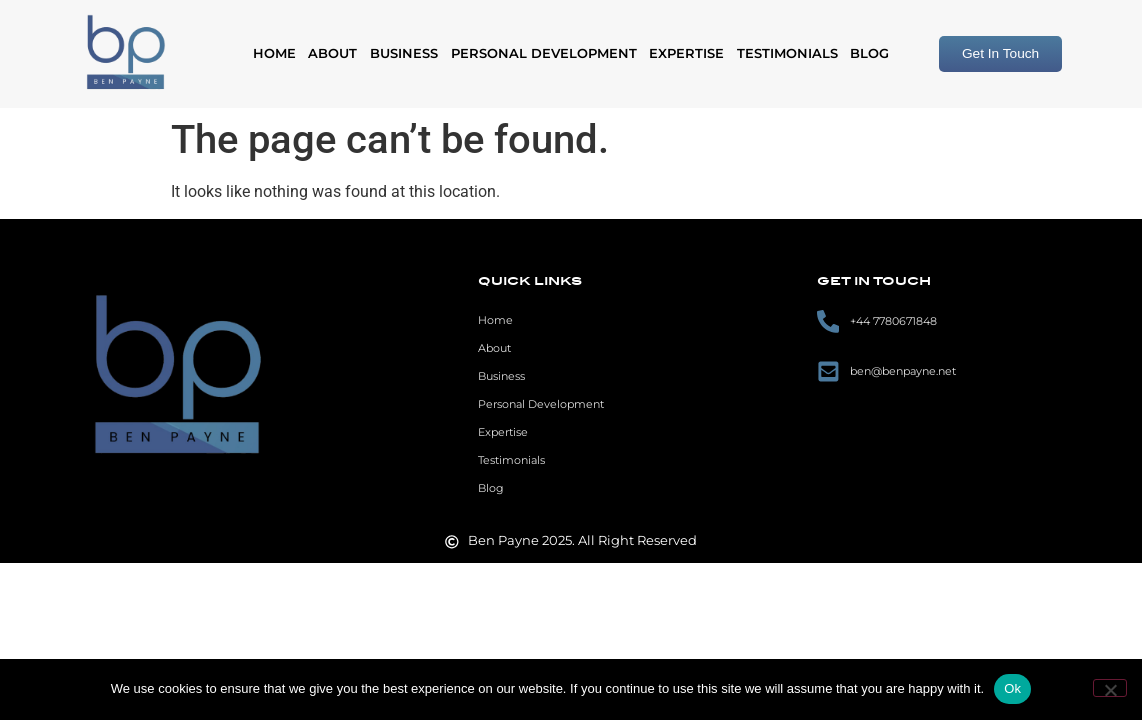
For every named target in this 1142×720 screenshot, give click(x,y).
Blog (869, 53)
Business (404, 53)
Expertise (686, 53)
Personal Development (544, 53)
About (332, 53)
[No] (1110, 688)
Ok (1012, 688)
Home (274, 53)
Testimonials (787, 53)
